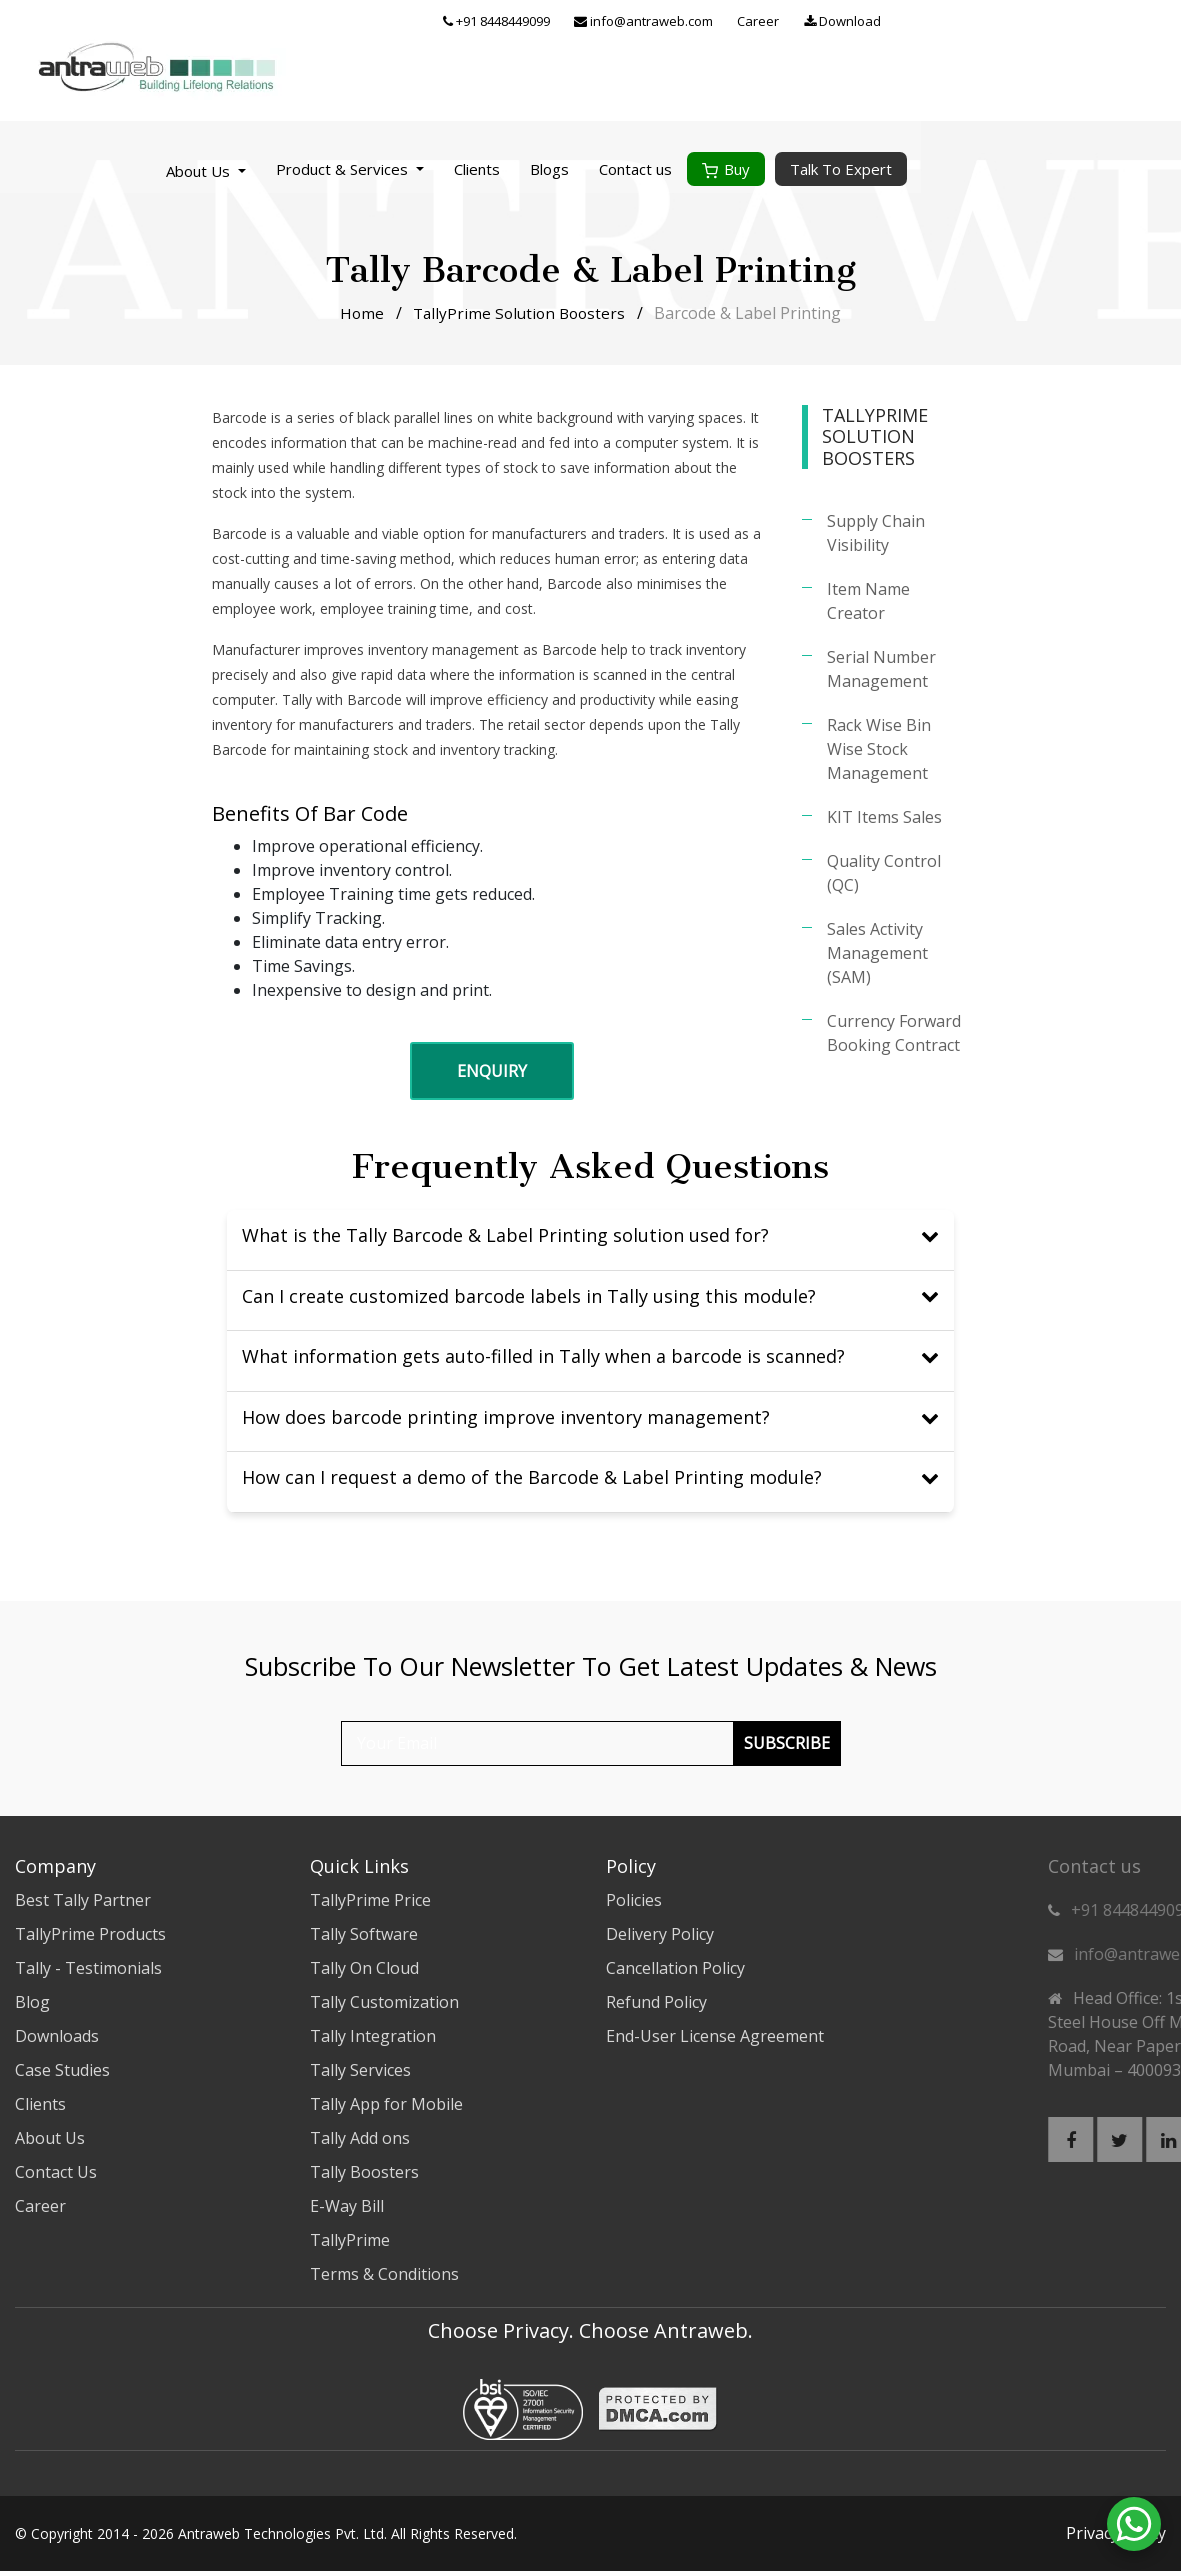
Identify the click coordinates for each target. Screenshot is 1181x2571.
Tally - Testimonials (88, 1968)
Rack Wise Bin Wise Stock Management (879, 749)
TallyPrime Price (370, 1900)
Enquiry (492, 1071)
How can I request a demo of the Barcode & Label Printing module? (590, 1477)
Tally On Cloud (364, 1968)
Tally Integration (373, 2036)
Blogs (807, 70)
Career (1016, 22)
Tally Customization (384, 2002)
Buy (984, 70)
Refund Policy (656, 2002)
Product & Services (608, 70)
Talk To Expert (1099, 70)
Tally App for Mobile (386, 2104)
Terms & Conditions (384, 2274)
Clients (735, 70)
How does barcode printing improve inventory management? (590, 1417)
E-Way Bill (347, 2206)
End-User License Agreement (715, 2036)
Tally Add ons (360, 2138)
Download (1100, 22)
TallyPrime (350, 2240)
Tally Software (364, 1934)
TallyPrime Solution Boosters (520, 313)
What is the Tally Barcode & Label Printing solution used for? (590, 1235)
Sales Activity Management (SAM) (877, 953)
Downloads (57, 2036)
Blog (32, 2002)
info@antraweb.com (901, 22)
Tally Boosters (364, 2172)
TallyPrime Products (90, 1934)
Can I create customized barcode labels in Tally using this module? (590, 1296)
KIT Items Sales (884, 817)
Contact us (893, 70)
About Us (458, 72)
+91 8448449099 (754, 22)
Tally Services (360, 2070)
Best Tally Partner (83, 1900)
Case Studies (62, 2070)
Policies (634, 1900)
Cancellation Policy (675, 1968)
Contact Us (56, 2172)
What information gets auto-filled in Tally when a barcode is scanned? (590, 1356)
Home (358, 313)
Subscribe (787, 1743)
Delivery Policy (660, 1934)
